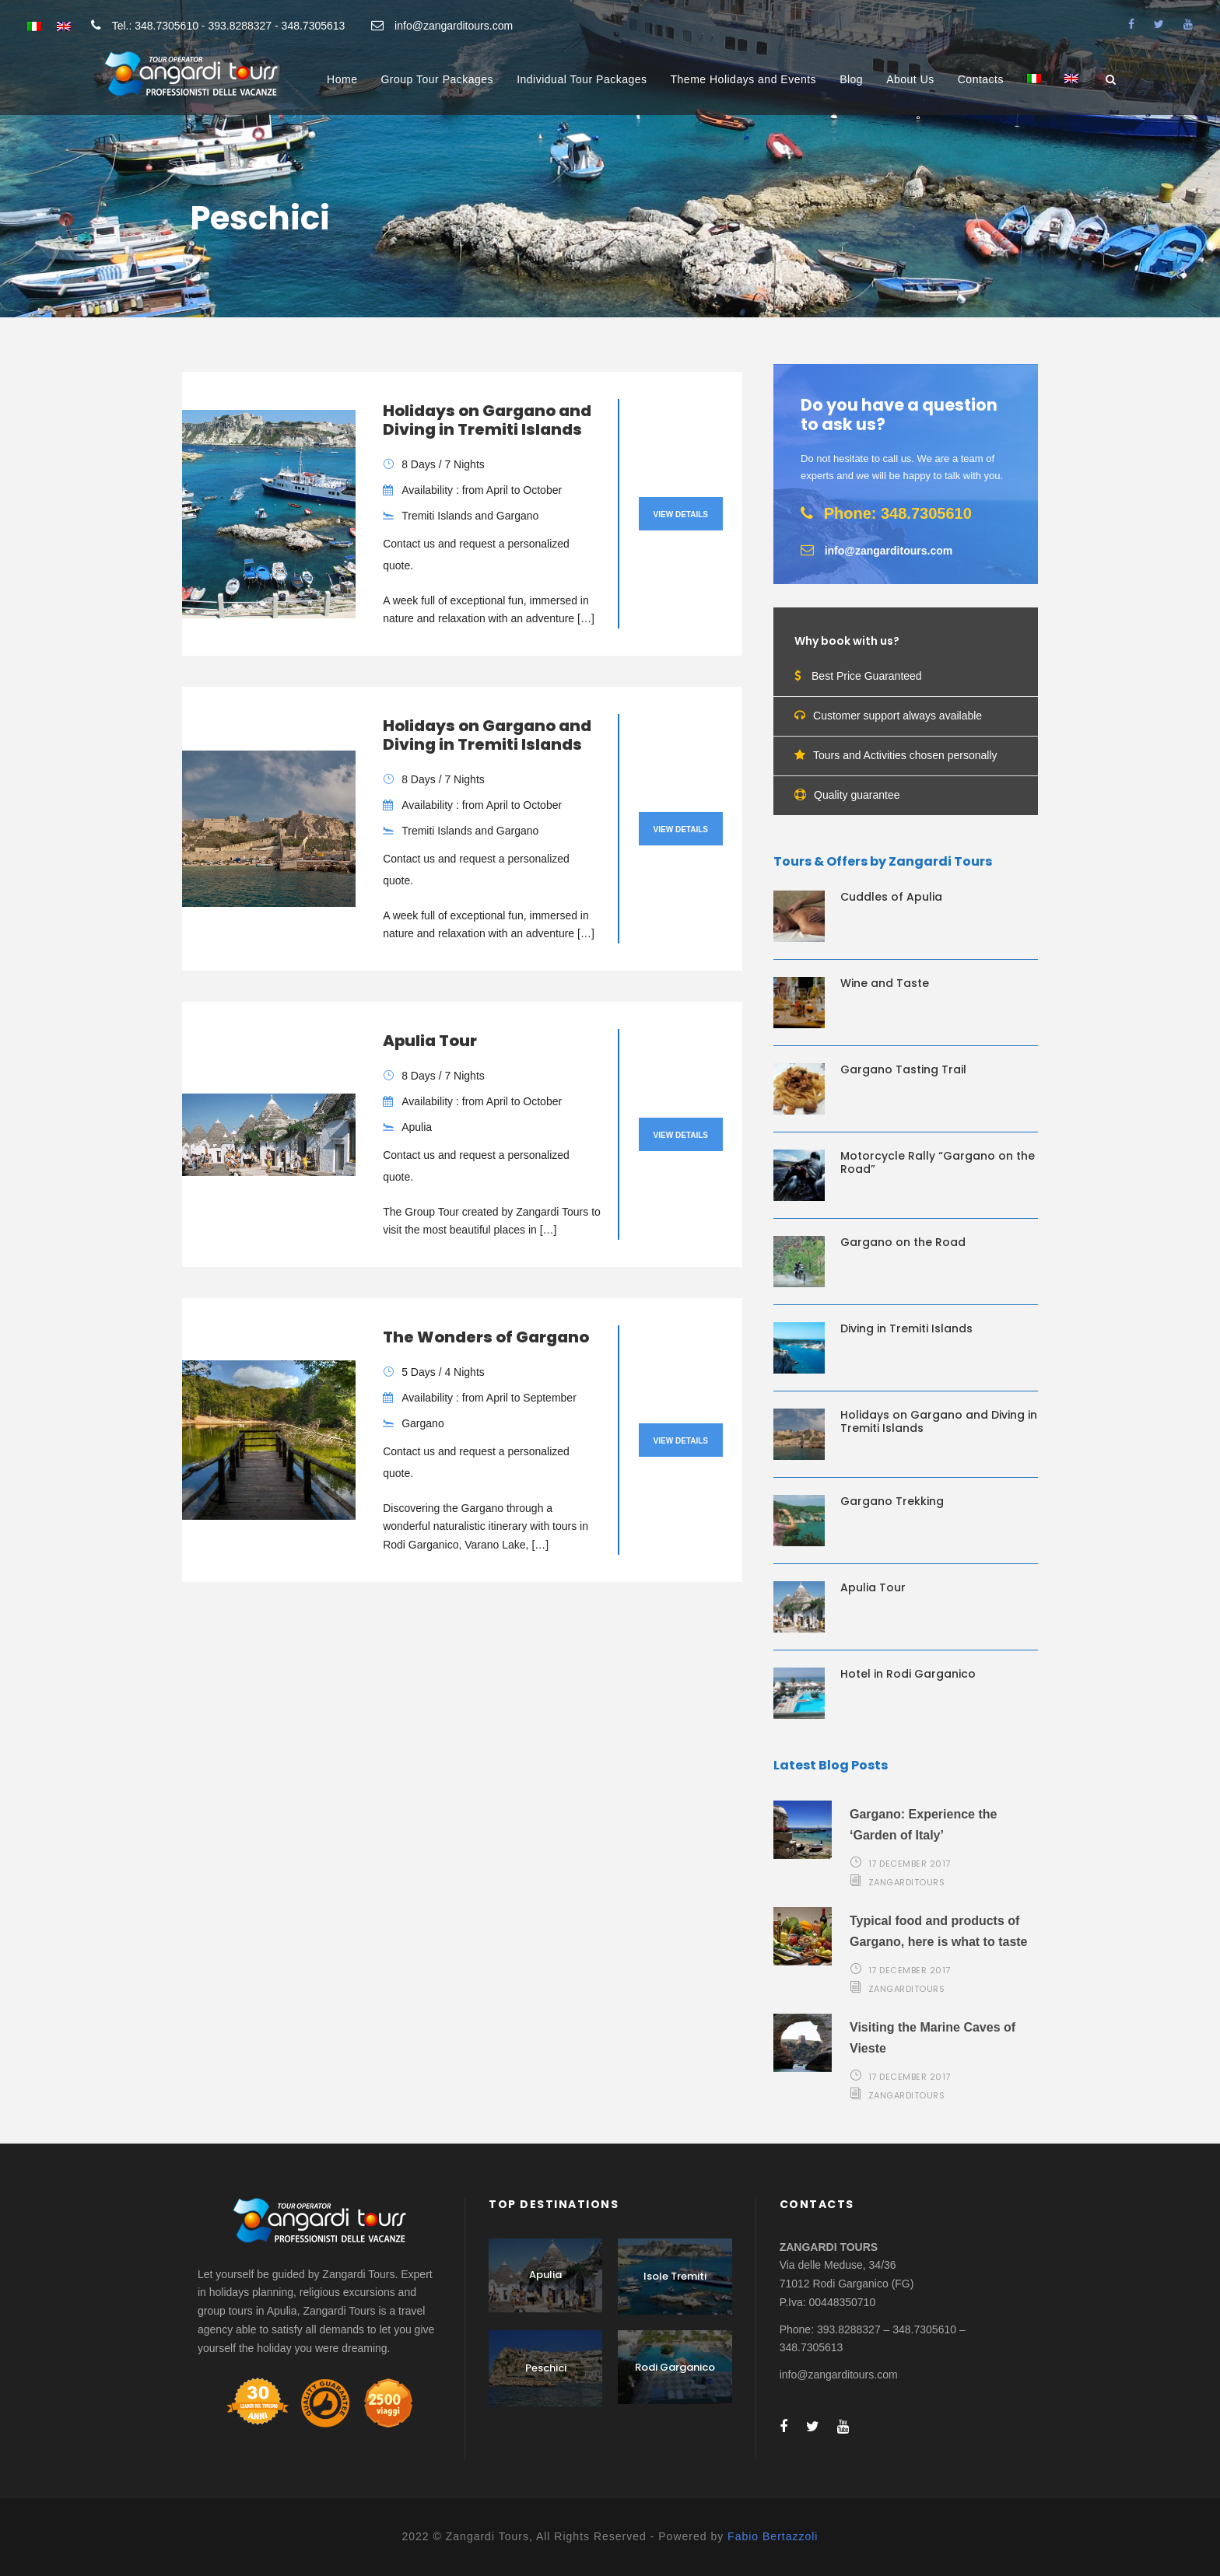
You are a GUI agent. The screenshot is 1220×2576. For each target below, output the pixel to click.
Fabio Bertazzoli (772, 2536)
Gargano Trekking (892, 1501)
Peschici (545, 2368)
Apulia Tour (430, 1041)
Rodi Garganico (675, 2367)
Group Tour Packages (436, 79)
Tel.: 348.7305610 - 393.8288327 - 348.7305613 (228, 25)
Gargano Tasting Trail (903, 1069)
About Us (910, 79)
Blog (851, 79)
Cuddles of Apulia (891, 897)
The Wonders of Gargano (486, 1337)
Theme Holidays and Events (744, 79)
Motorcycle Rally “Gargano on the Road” (937, 1162)
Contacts (981, 79)
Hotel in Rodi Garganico (908, 1674)
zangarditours (906, 1882)
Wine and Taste (884, 983)
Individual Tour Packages (582, 79)
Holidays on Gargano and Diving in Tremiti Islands (487, 420)
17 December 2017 (909, 1863)
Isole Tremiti (674, 2276)
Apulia (545, 2274)
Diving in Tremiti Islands (906, 1328)
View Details (681, 514)
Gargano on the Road (903, 1242)
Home (342, 79)
